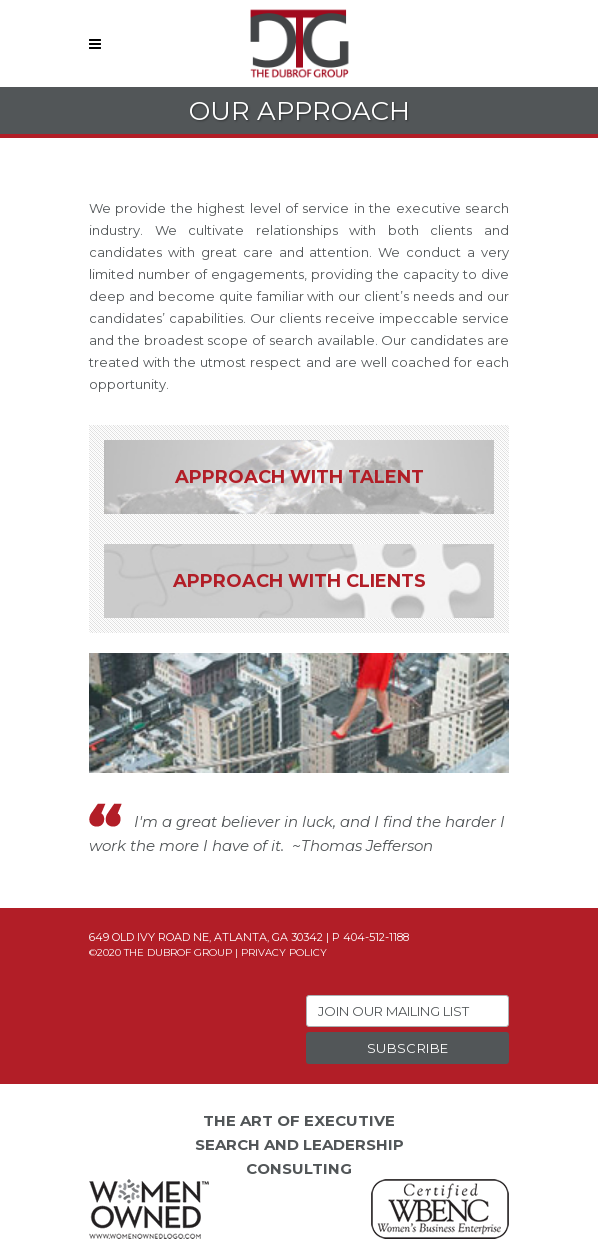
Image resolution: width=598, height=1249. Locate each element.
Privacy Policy (284, 952)
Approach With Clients (299, 581)
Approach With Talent (299, 477)
